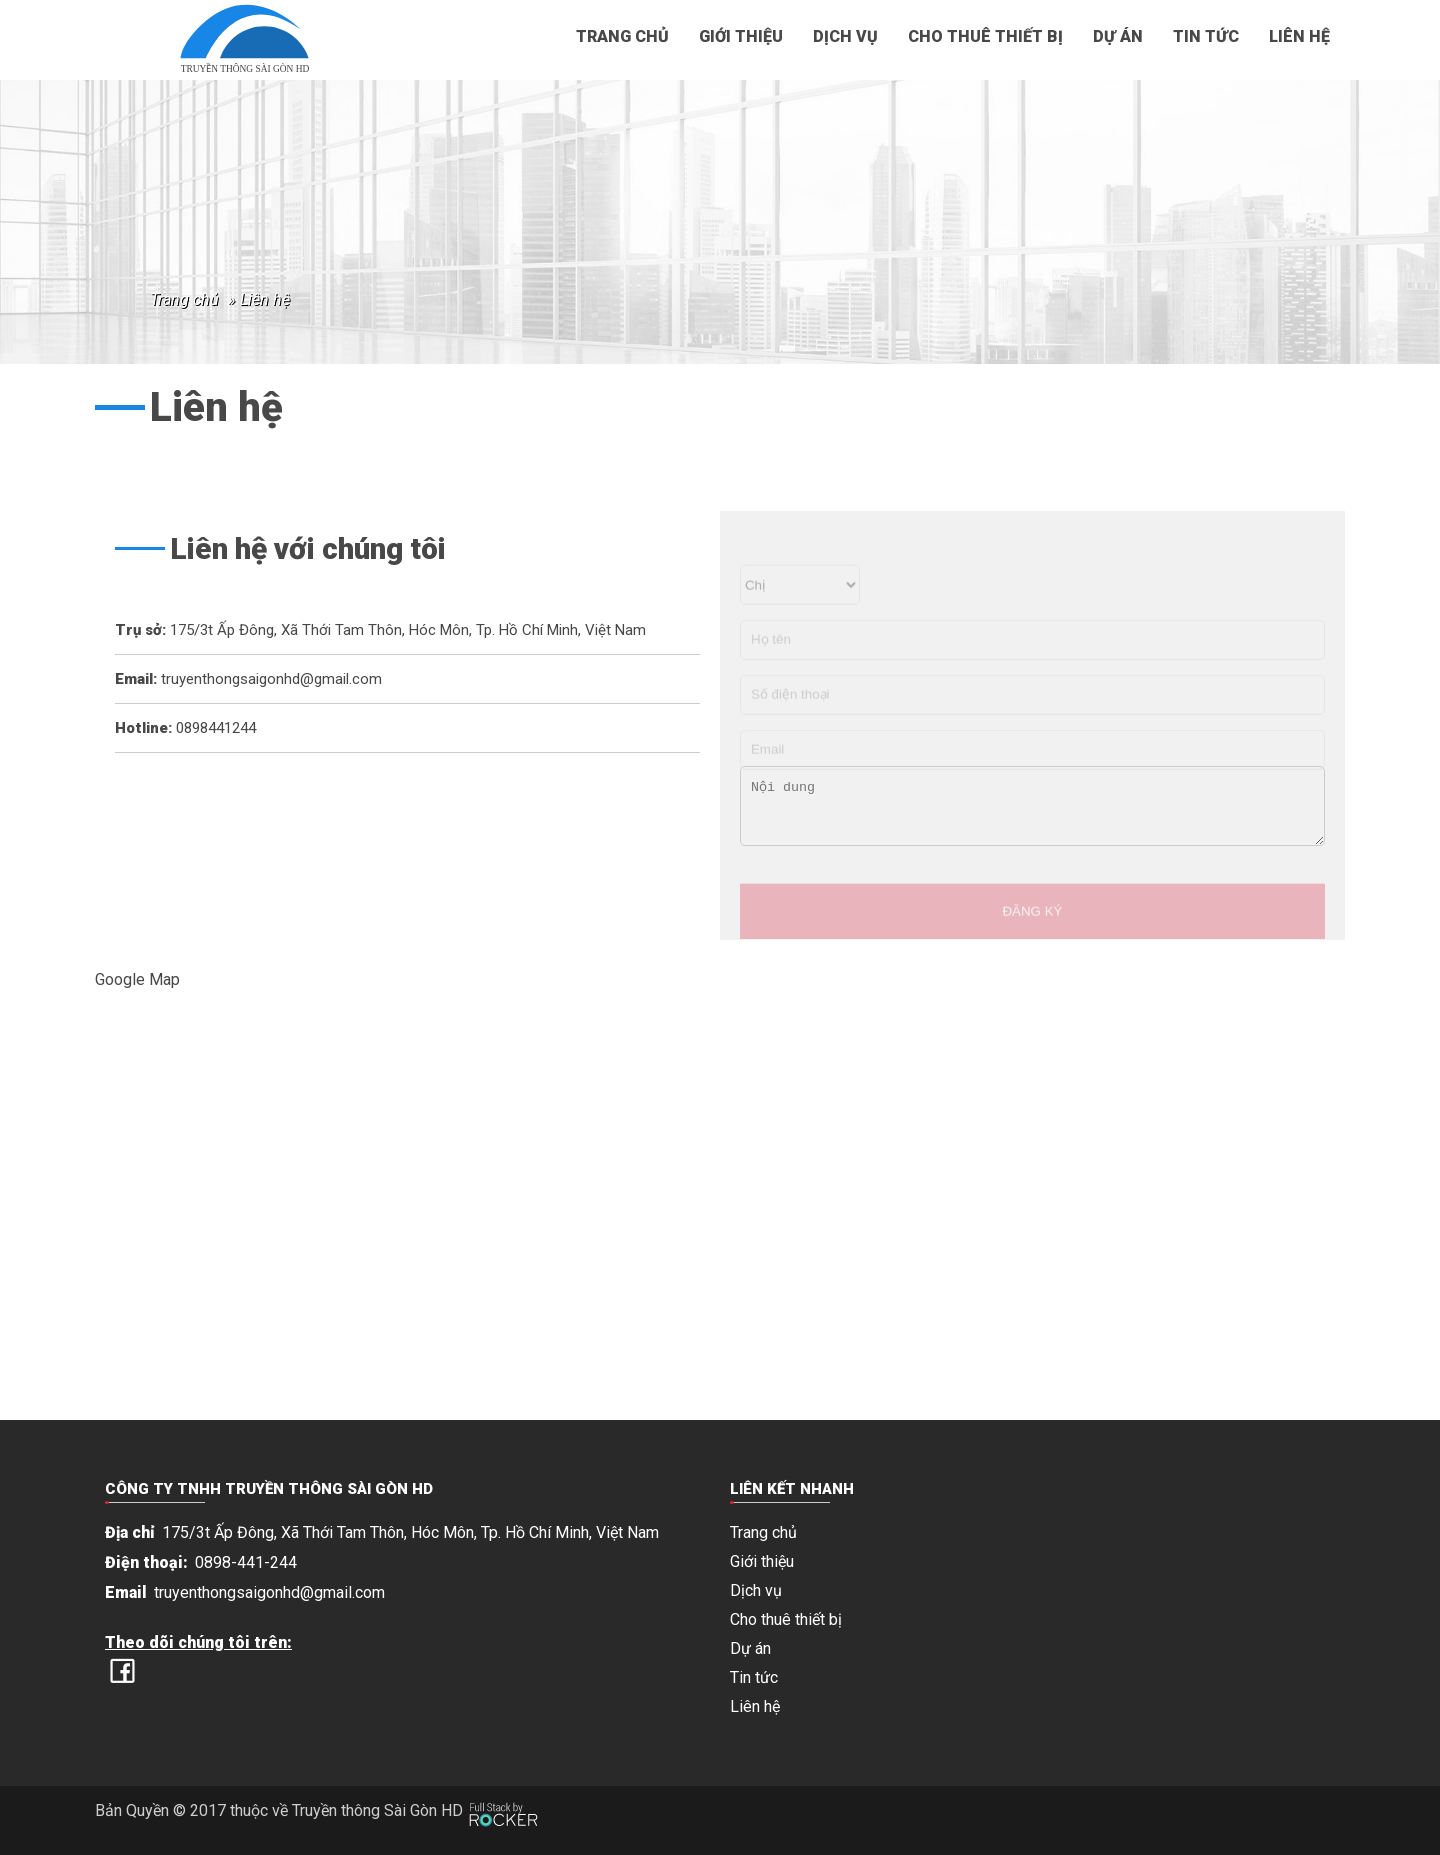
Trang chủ (622, 36)
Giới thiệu (741, 36)
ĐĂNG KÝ (1032, 942)
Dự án (1118, 36)
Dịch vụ (845, 36)
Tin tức (1206, 36)
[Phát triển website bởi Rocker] (503, 1795)
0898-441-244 (246, 1562)
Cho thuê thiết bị (985, 36)
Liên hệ (1299, 36)
